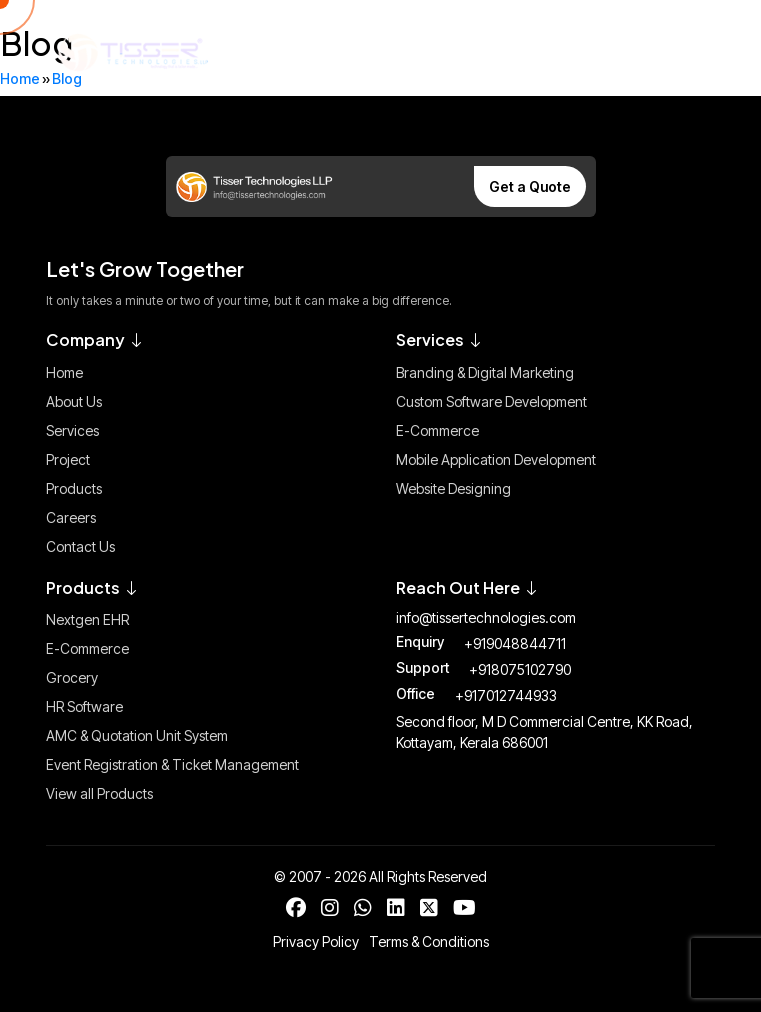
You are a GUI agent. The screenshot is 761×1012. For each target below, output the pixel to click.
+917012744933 (506, 695)
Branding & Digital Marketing (485, 372)
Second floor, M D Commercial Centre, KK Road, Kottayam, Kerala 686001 (544, 732)
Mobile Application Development (496, 459)
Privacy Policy (316, 941)
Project (68, 459)
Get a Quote (530, 186)
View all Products (99, 793)
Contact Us (80, 546)
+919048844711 (515, 643)
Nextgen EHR (87, 619)
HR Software (84, 706)
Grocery (72, 677)
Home (64, 372)
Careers (71, 517)
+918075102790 (520, 669)
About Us (74, 401)
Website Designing (453, 488)
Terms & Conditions (429, 941)
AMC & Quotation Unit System (137, 735)
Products (74, 488)
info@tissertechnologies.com (486, 617)
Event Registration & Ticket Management (172, 764)
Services (72, 430)
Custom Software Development (491, 401)
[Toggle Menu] (681, 52)
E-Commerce (437, 430)
